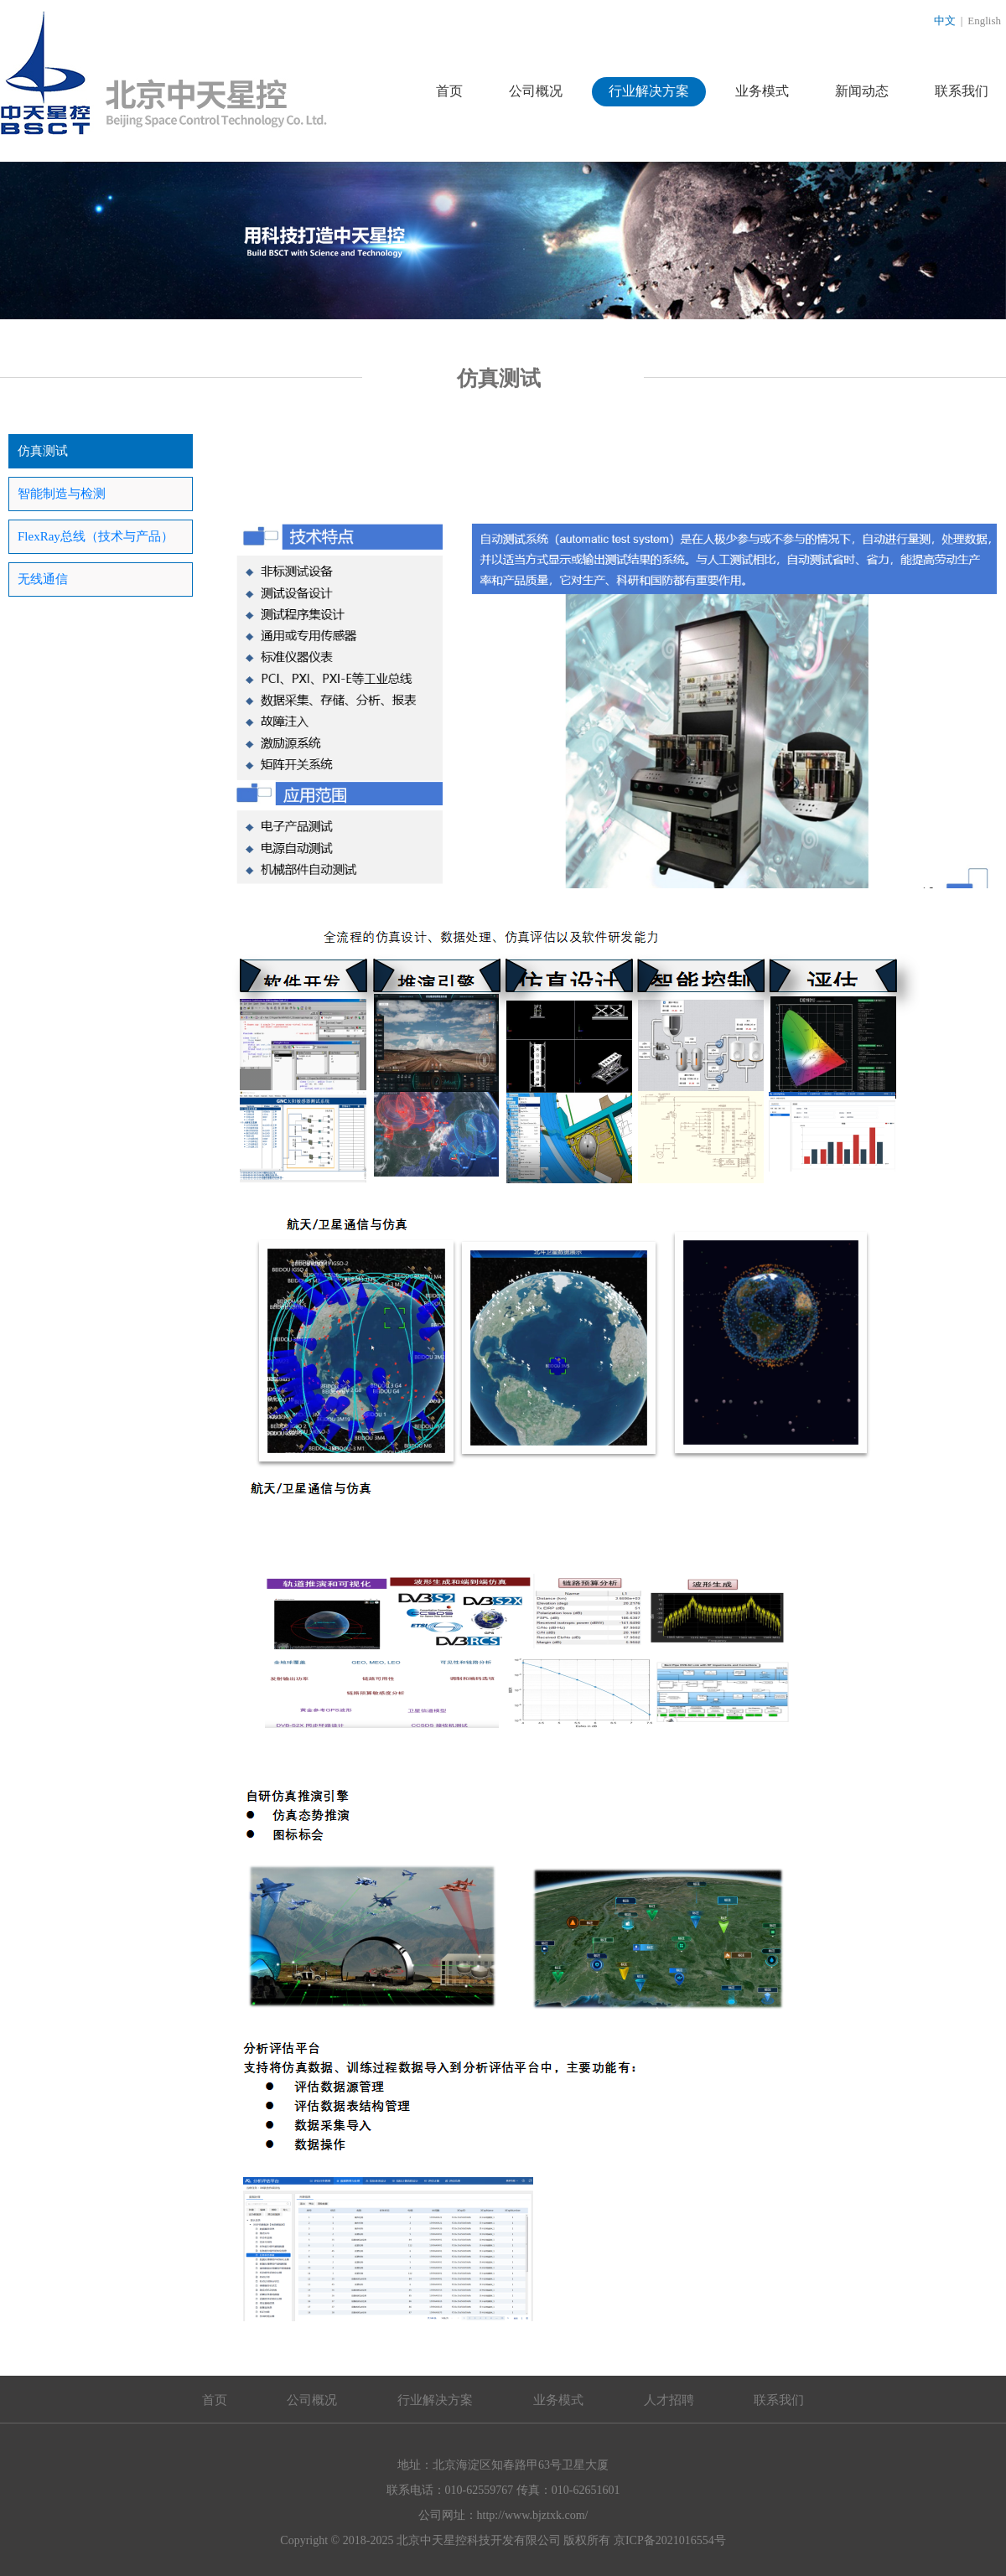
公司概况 (536, 91)
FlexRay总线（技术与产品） (96, 536)
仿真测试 (43, 451)
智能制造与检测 (62, 493)
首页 (449, 91)
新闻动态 (862, 91)
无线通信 (43, 579)
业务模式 (762, 91)
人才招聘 (669, 2400)
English (984, 20)
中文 (945, 20)
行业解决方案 (649, 91)
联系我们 (961, 91)
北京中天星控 (164, 73)
